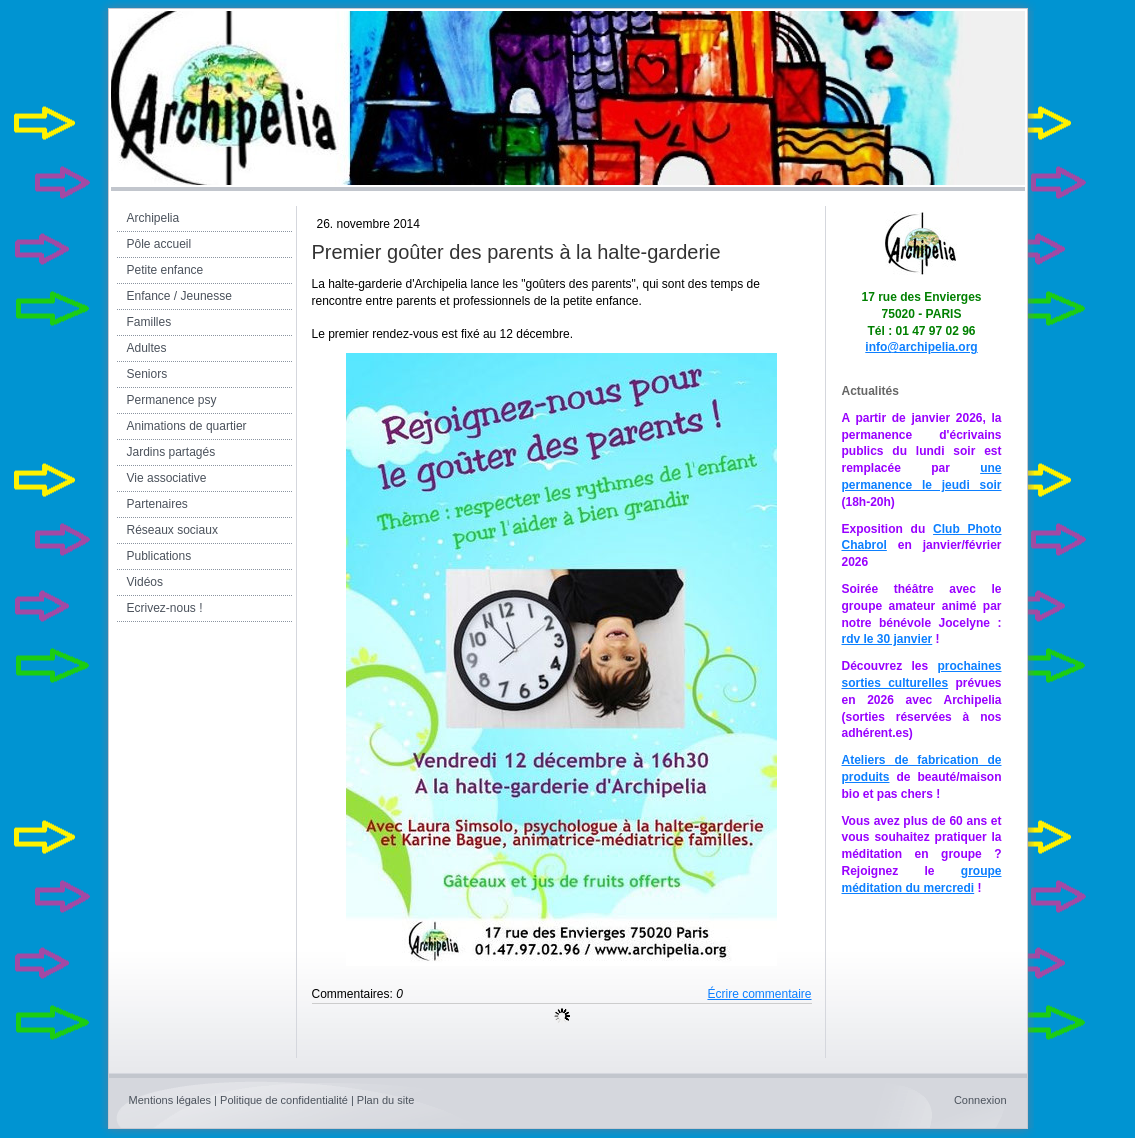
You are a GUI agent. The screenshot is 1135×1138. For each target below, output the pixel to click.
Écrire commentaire (759, 994)
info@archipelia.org (921, 347)
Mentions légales (170, 1100)
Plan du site (385, 1100)
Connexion (980, 1100)
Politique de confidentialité (284, 1100)
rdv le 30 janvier (887, 639)
